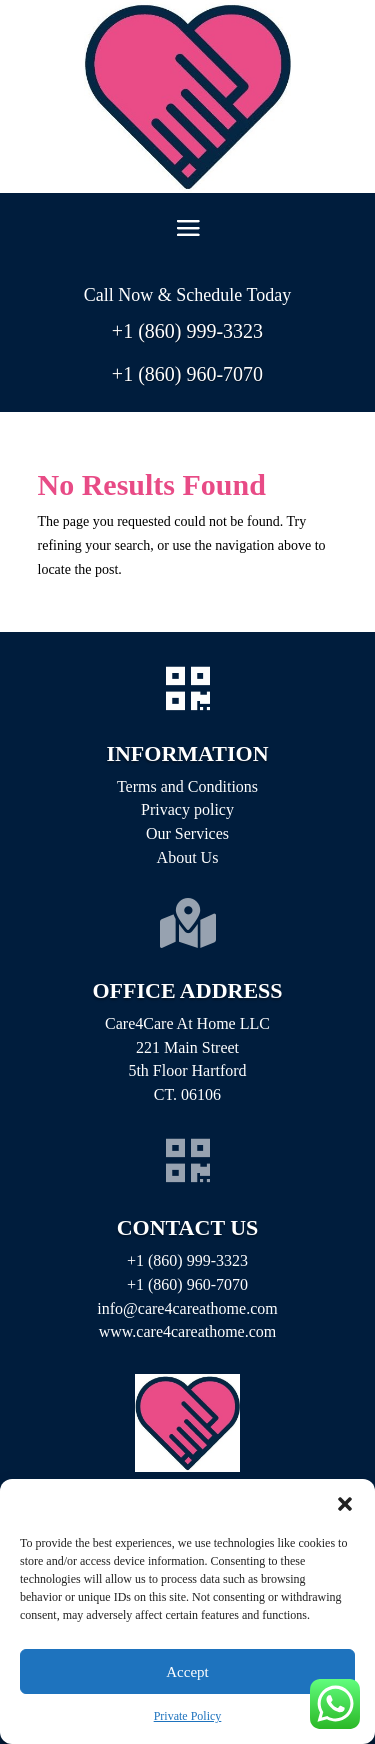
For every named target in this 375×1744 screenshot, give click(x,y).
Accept (187, 1672)
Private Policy (188, 1716)
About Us (188, 857)
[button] (345, 1504)
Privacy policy (187, 809)
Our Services (187, 833)
